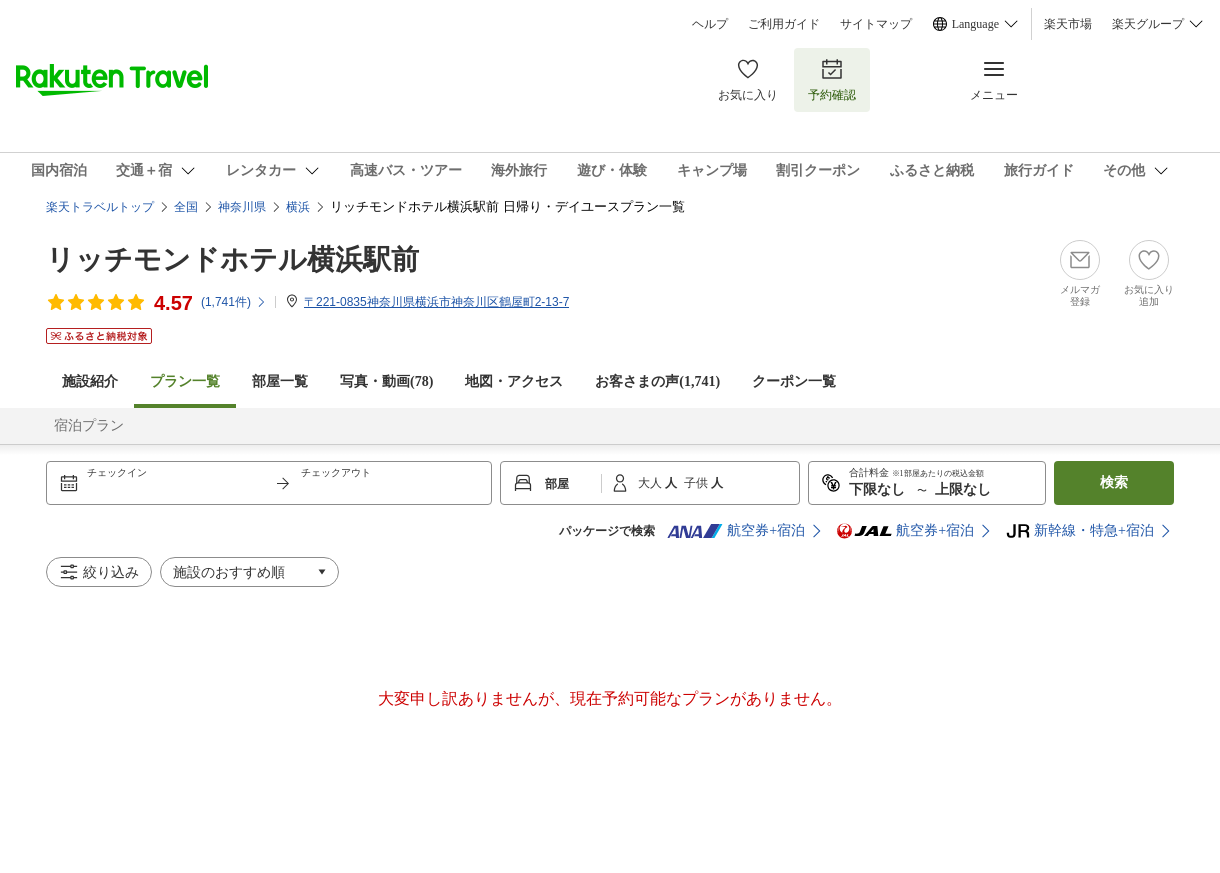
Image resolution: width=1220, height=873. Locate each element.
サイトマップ (876, 24)
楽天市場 (1068, 24)
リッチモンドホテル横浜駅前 (232, 259)
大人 (651, 483)
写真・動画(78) (386, 381)
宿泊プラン (89, 425)
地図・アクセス (514, 381)
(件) (234, 302)
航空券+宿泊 (736, 531)
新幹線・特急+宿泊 (1080, 531)
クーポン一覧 (794, 381)
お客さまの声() (657, 381)
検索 (1114, 482)
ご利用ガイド (784, 24)
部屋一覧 (280, 381)
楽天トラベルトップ (100, 207)
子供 (697, 483)
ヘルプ (710, 24)
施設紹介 (90, 381)
